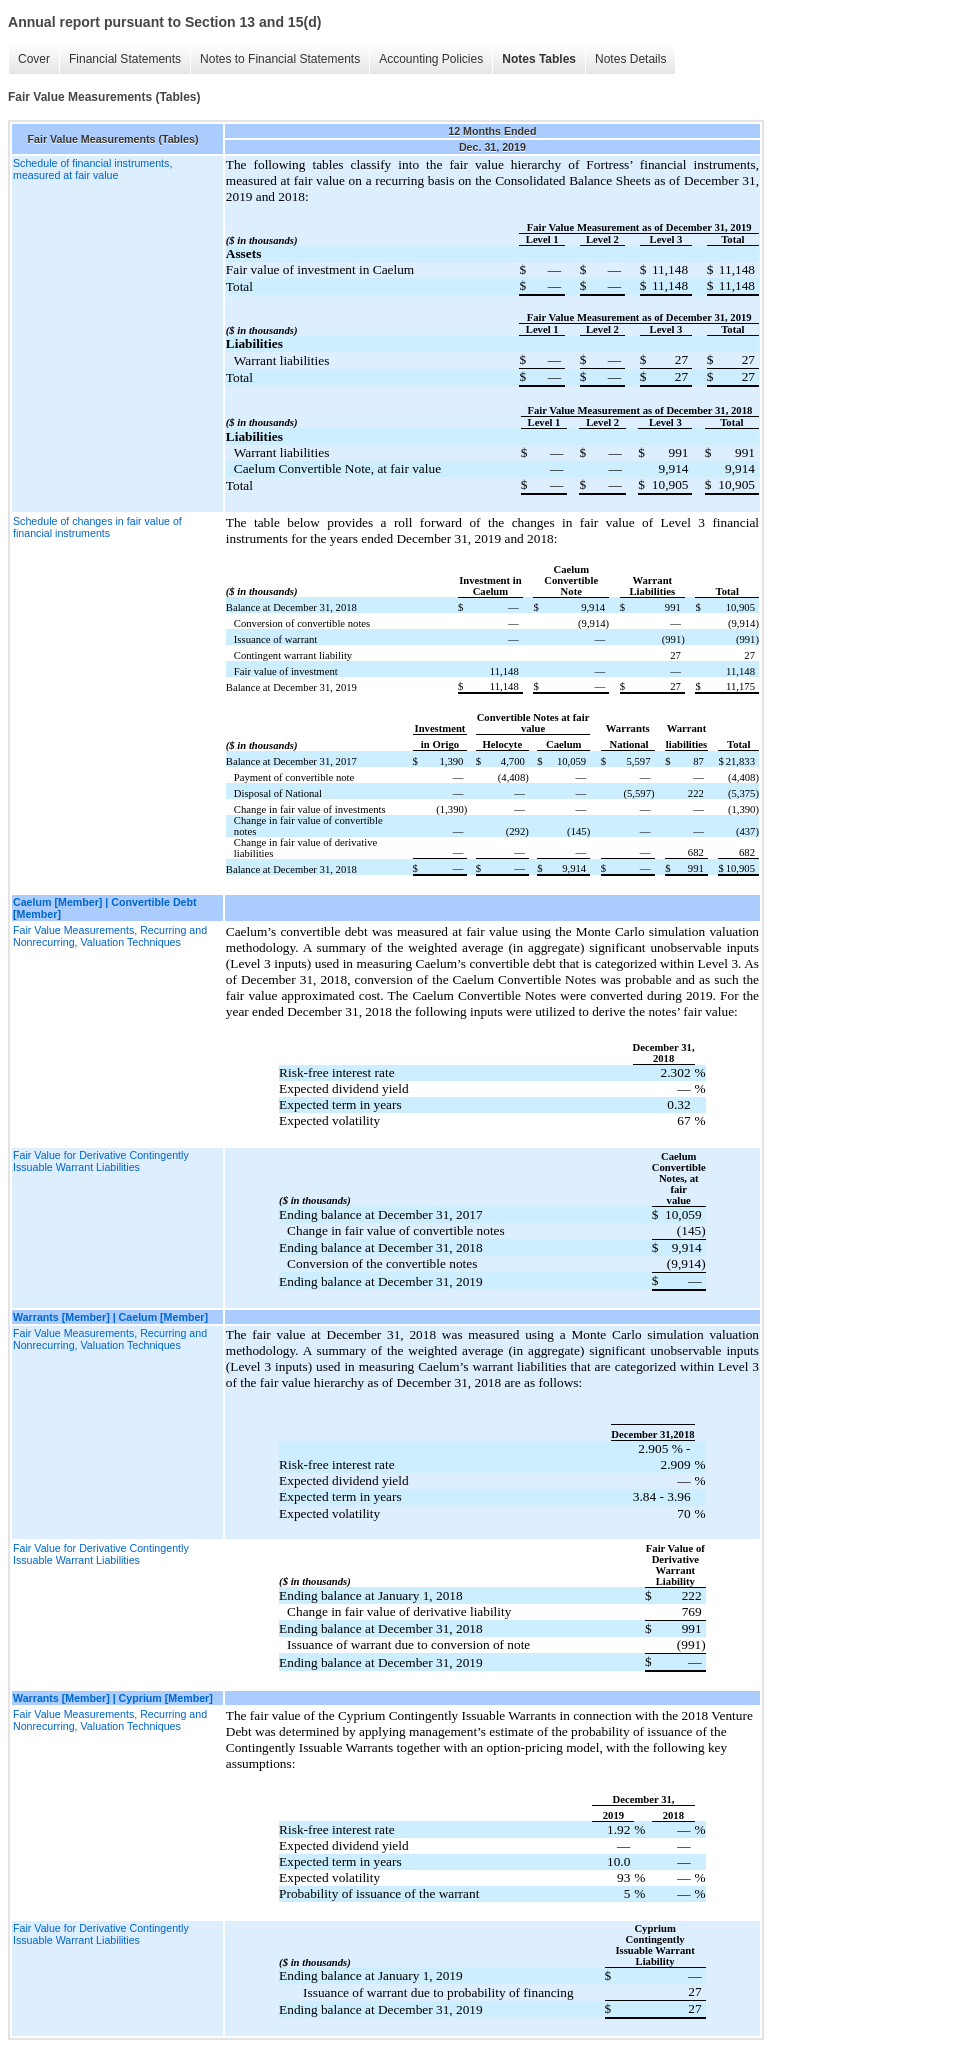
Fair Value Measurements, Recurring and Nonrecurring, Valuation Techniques (110, 936)
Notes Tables (539, 59)
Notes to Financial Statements (280, 59)
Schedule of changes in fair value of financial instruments (97, 527)
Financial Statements (125, 59)
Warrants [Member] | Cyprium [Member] (113, 1698)
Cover (34, 59)
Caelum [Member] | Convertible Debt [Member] (105, 908)
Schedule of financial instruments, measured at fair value (92, 169)
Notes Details (630, 59)
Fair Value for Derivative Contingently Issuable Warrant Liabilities (101, 1161)
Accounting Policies (431, 59)
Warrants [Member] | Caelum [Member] (110, 1317)
